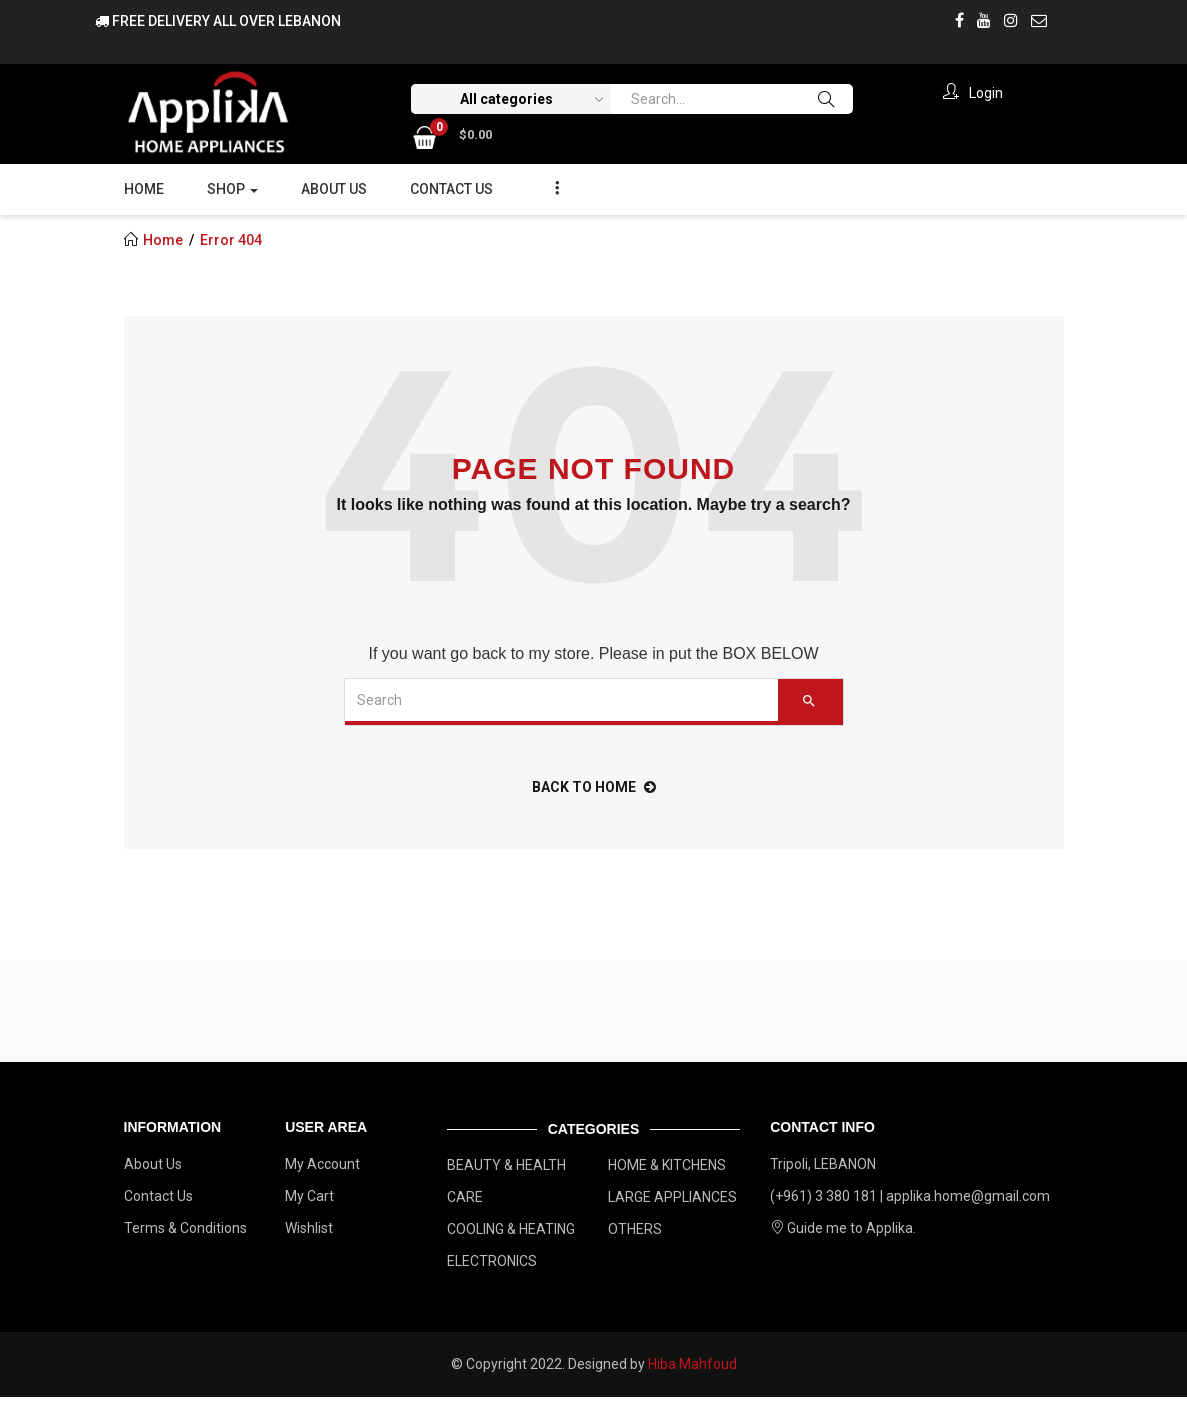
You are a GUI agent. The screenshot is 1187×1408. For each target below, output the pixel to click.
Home (144, 189)
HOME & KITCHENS (667, 1165)
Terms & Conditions (185, 1228)
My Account (322, 1164)
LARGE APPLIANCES (672, 1197)
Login (969, 93)
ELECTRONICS (492, 1261)
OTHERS (635, 1229)
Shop (232, 189)
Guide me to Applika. (843, 1228)
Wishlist (309, 1228)
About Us (334, 189)
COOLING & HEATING (511, 1229)
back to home (594, 787)
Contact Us (451, 189)
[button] (452, 133)
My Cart (309, 1196)
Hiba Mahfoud (692, 1364)
